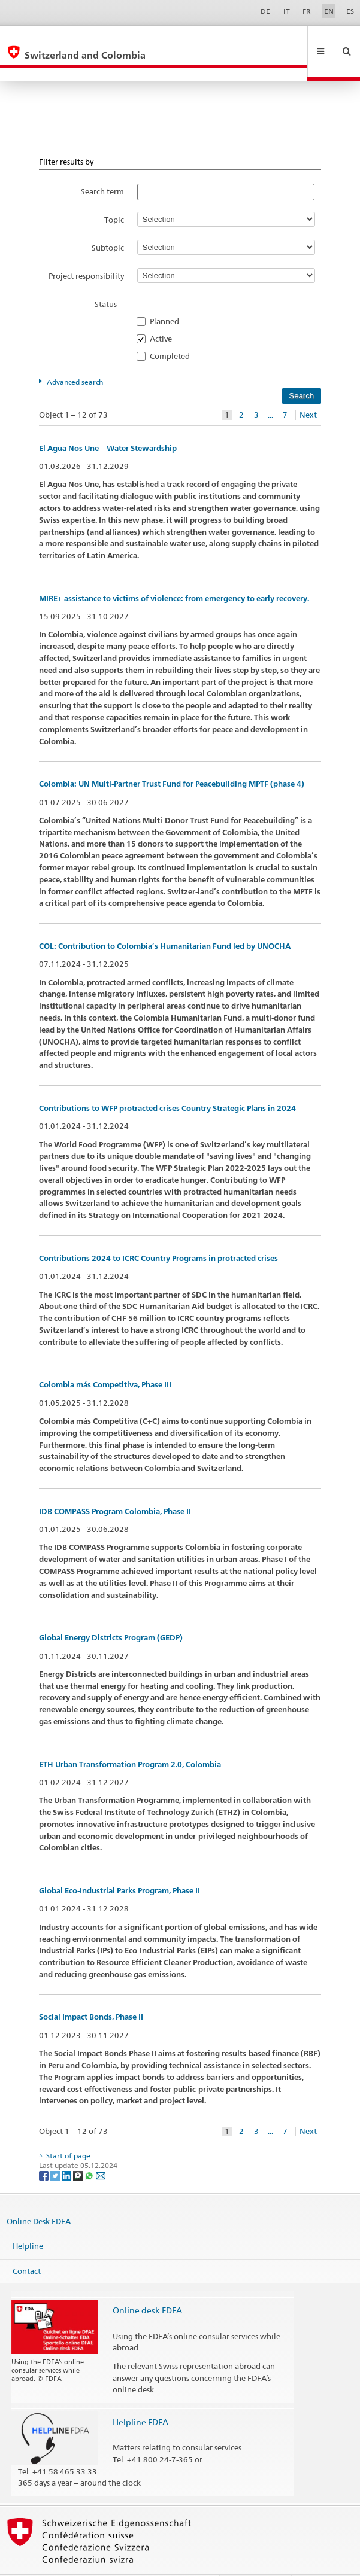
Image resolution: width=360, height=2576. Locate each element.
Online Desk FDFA (39, 2195)
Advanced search (75, 356)
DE (265, 11)
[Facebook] (44, 2149)
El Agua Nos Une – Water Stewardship (108, 423)
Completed (173, 330)
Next (308, 389)
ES (350, 11)
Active (164, 313)
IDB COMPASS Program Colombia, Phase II (115, 1486)
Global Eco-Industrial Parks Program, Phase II (119, 1865)
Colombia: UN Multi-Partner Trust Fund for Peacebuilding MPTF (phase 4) (171, 758)
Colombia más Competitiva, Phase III (105, 1359)
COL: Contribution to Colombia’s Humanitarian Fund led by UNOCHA (165, 920)
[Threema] (78, 2149)
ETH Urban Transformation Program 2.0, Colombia (130, 1739)
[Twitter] (56, 2149)
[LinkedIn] (67, 2149)
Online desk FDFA (147, 2284)
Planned (168, 295)
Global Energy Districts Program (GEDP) (111, 1612)
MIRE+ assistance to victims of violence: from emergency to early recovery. (174, 573)
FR (306, 11)
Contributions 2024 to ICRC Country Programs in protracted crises (158, 1233)
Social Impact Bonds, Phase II (91, 1991)
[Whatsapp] (90, 2149)
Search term (102, 165)
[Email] (100, 2149)
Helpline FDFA (140, 2396)
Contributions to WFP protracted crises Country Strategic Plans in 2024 (167, 1082)
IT (286, 11)
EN (329, 11)
